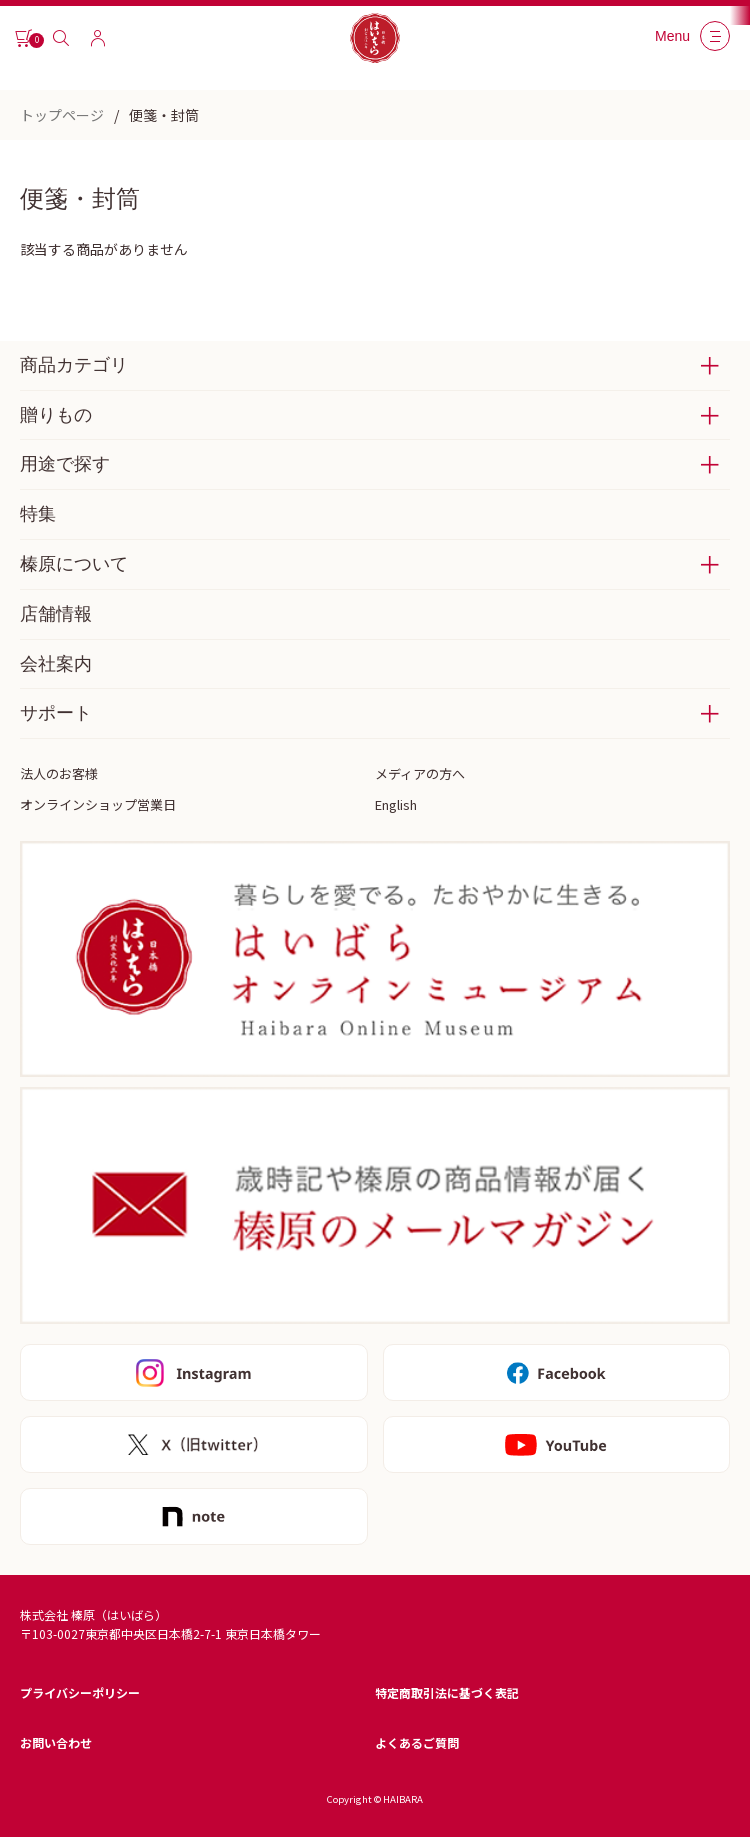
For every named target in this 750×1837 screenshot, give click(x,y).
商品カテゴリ (74, 365)
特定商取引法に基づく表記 (447, 1692)
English (396, 804)
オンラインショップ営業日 (98, 804)
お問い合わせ (56, 1742)
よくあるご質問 (417, 1742)
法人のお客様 (59, 773)
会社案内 (56, 664)
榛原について (74, 564)
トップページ (62, 115)
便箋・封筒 (164, 115)
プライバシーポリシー (80, 1692)
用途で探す (65, 464)
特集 (38, 514)
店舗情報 (56, 614)
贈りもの (56, 415)
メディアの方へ (420, 773)
